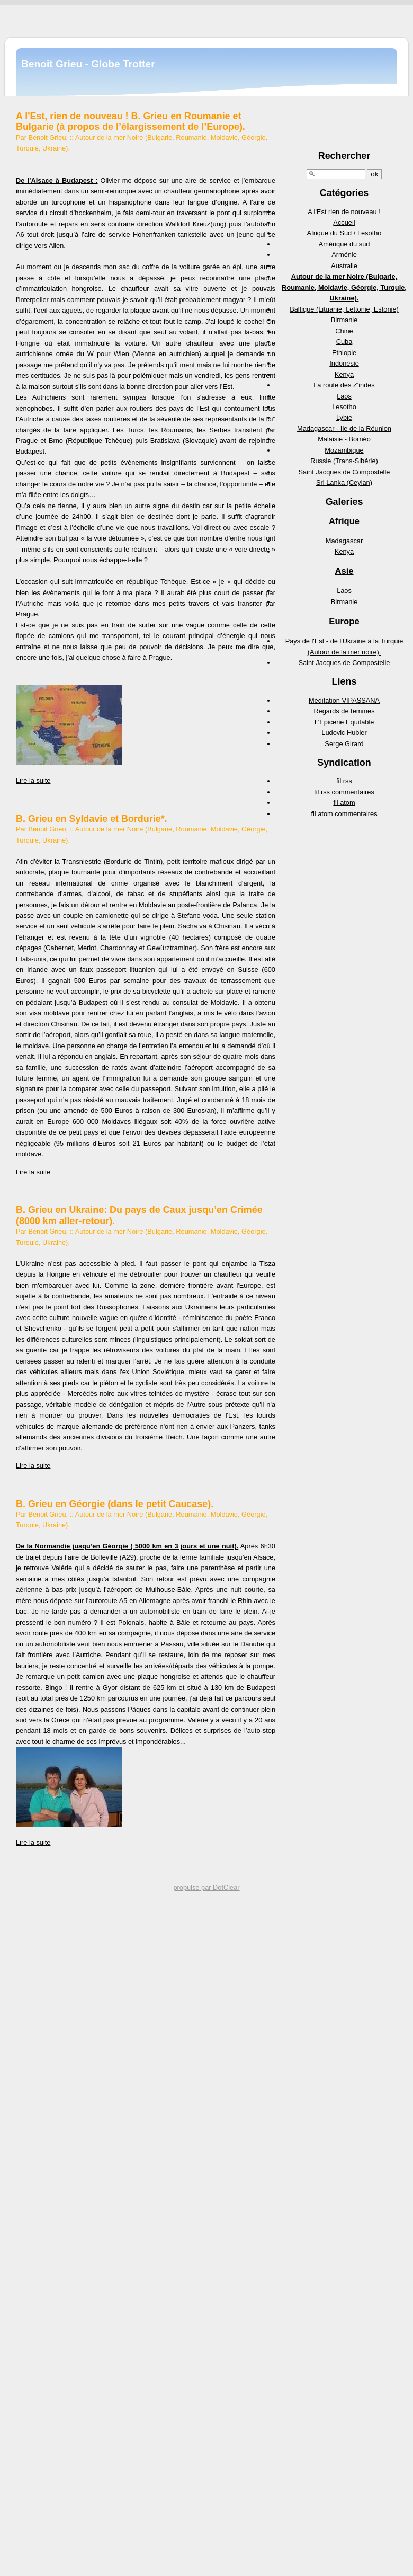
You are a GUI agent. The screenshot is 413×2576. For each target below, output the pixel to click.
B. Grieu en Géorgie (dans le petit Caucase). (114, 1504)
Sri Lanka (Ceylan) (344, 482)
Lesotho (344, 407)
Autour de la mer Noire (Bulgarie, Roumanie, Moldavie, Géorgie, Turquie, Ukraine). (344, 287)
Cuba (344, 342)
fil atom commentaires (344, 814)
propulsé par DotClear (206, 1887)
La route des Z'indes (344, 385)
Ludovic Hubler (343, 733)
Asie (344, 571)
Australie (344, 266)
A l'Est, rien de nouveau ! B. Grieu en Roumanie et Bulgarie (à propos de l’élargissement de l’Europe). (130, 121)
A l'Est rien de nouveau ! (344, 212)
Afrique (344, 521)
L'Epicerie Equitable (344, 722)
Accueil (344, 222)
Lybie (344, 417)
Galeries (344, 502)
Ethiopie (344, 353)
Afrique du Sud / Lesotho (344, 233)
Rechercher (344, 156)
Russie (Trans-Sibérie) (344, 461)
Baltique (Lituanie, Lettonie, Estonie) (344, 309)
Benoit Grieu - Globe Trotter (88, 63)
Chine (344, 331)
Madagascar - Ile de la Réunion (344, 428)
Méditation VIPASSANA (344, 700)
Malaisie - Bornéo (344, 439)
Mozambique (344, 450)
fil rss (344, 781)
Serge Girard (344, 744)
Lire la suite (33, 780)
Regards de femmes (343, 711)
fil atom (344, 803)
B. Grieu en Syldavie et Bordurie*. (91, 818)
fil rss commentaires (344, 792)
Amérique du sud (344, 244)
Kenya (344, 374)
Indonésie (344, 363)
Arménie (344, 255)
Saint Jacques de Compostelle (344, 472)
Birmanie (344, 320)
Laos (344, 396)
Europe (344, 621)
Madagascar (344, 541)
